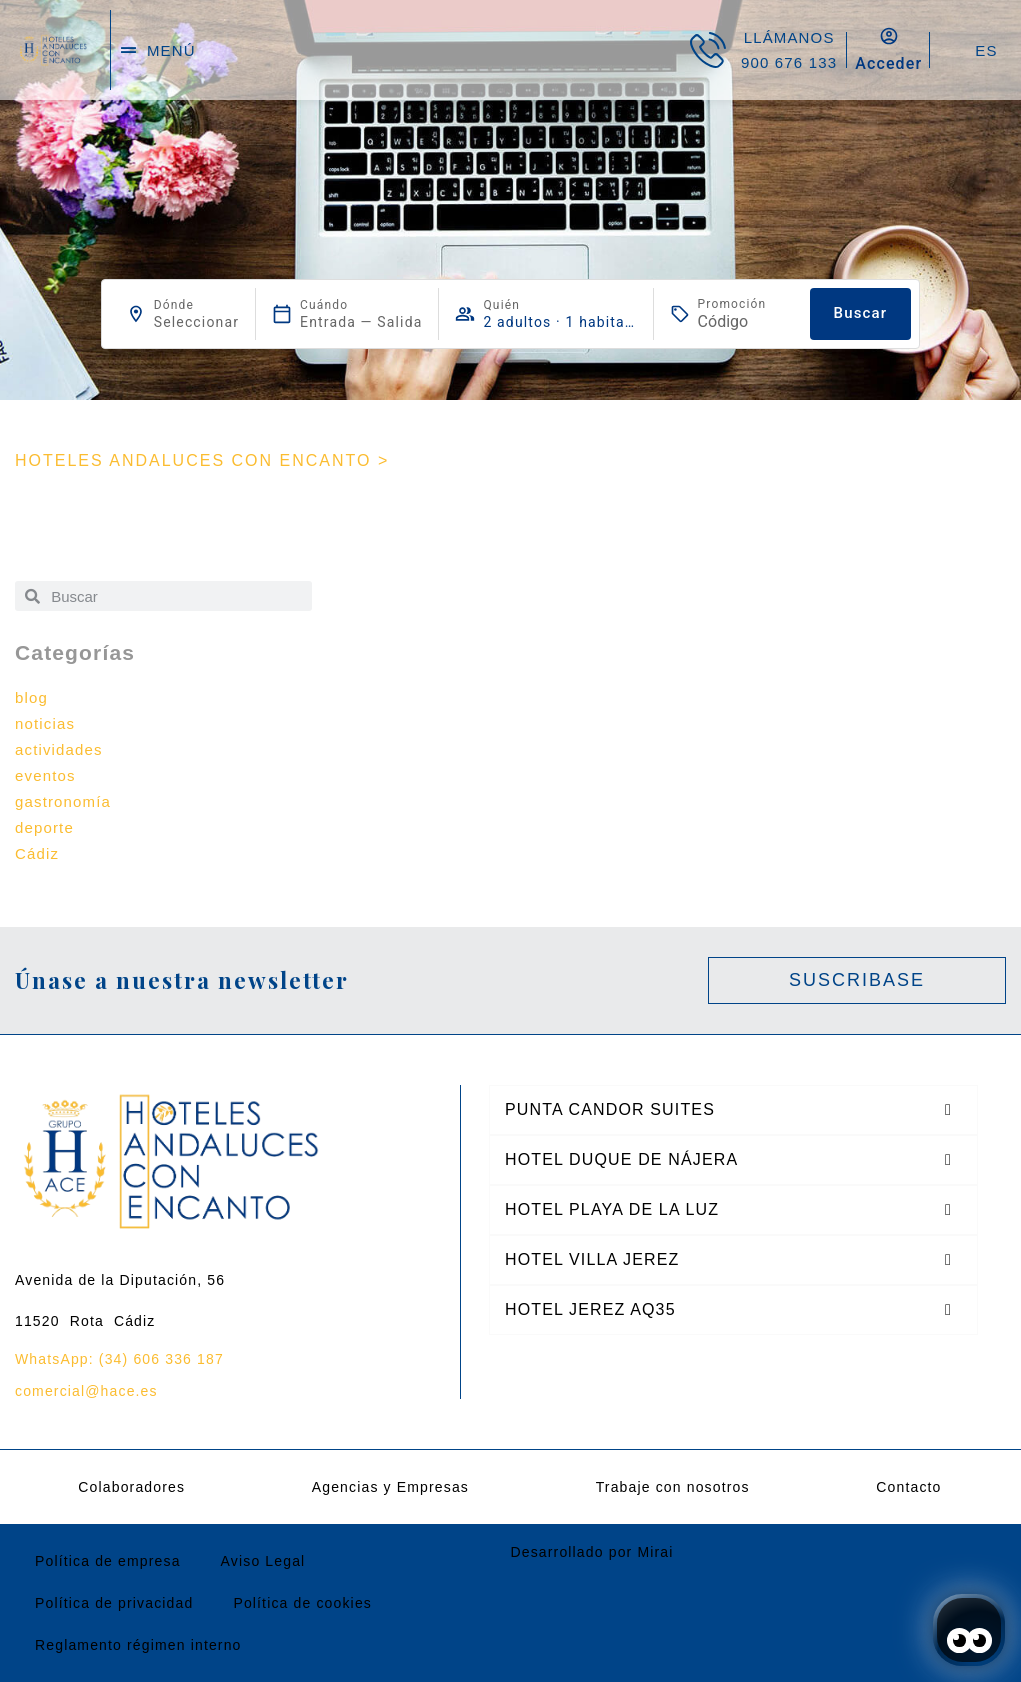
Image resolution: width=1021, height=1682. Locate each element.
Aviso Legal (263, 1561)
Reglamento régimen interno (138, 1645)
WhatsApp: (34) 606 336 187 (119, 1359)
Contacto (908, 1487)
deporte (44, 827)
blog (31, 697)
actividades (59, 749)
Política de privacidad (114, 1603)
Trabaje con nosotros (673, 1487)
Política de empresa (108, 1561)
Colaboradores (131, 1487)
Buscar (861, 313)
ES (986, 50)
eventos (45, 775)
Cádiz (37, 853)
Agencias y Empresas (390, 1487)
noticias (45, 723)
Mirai (655, 1552)
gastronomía (63, 801)
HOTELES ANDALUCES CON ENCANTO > (202, 460)
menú (171, 50)
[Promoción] (746, 321)
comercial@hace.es (86, 1391)
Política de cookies (302, 1603)
